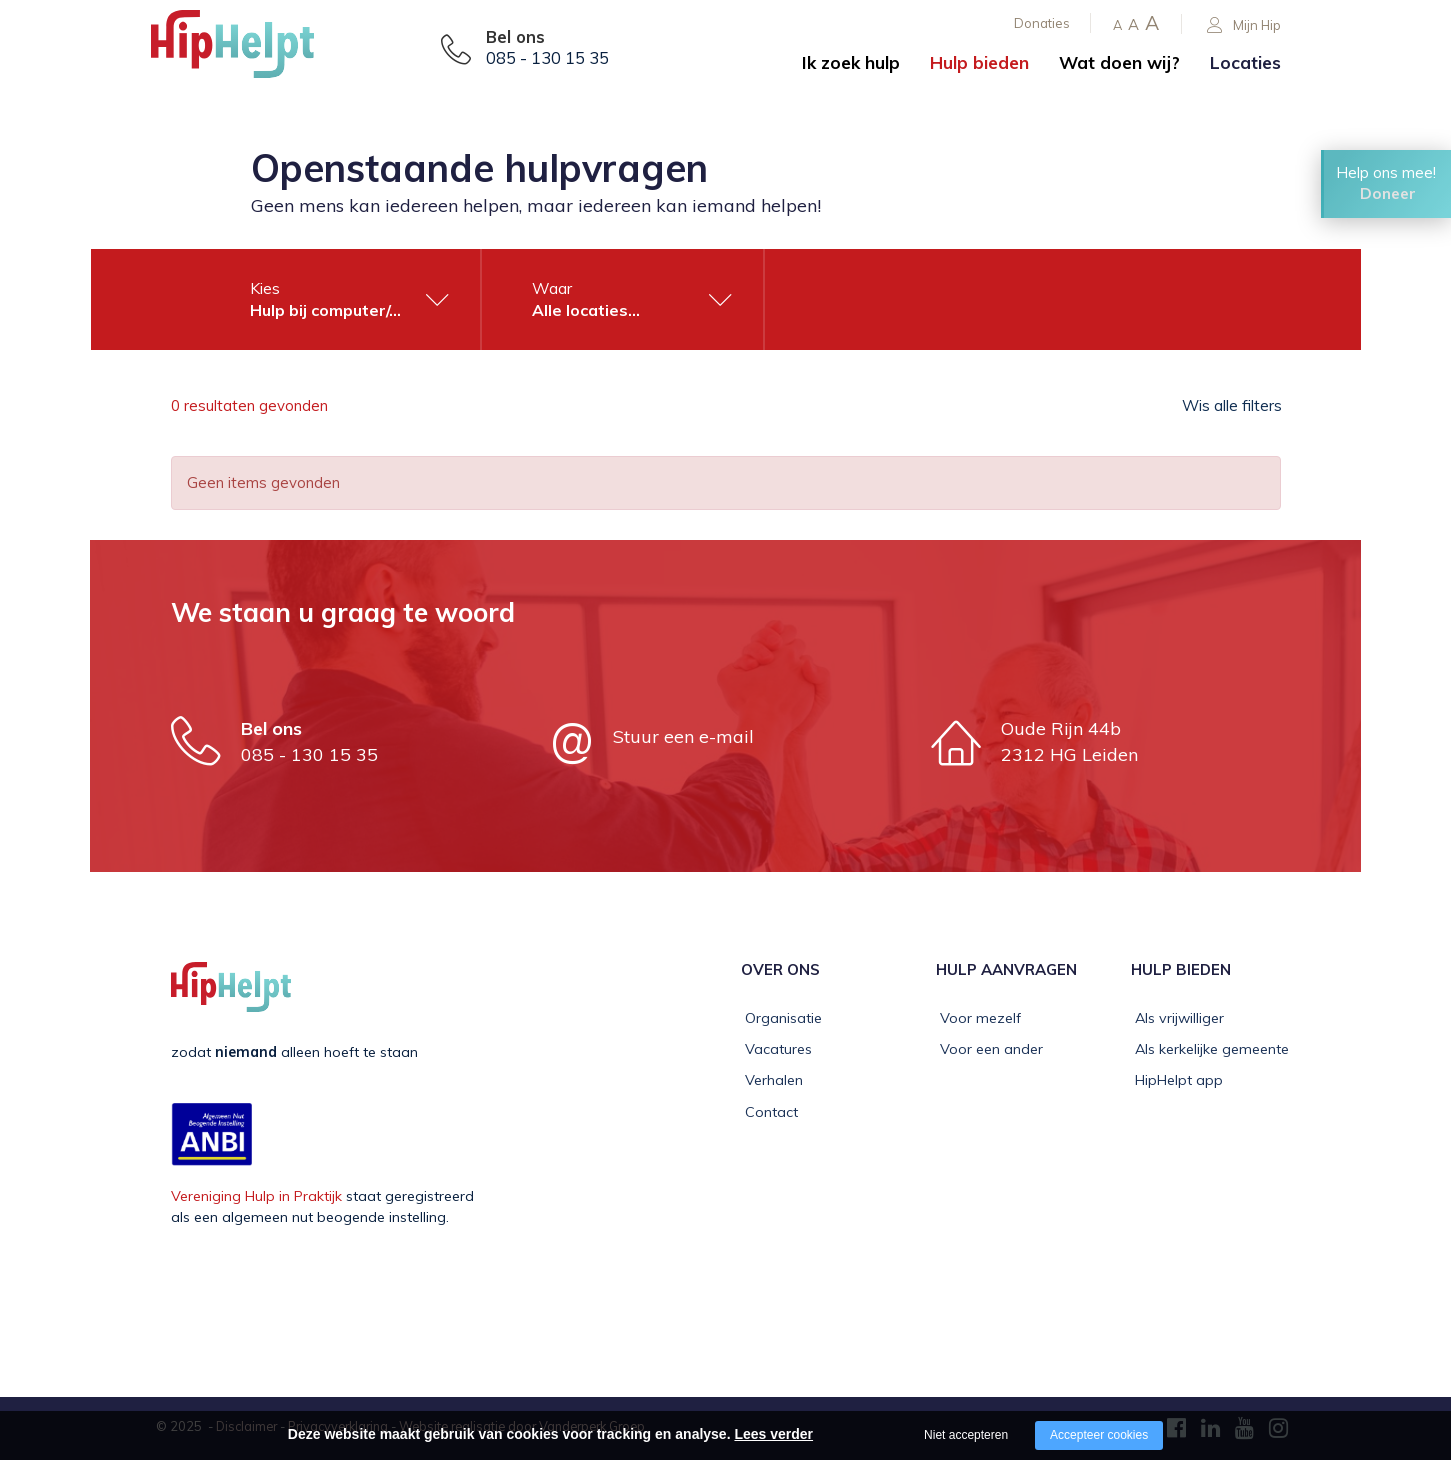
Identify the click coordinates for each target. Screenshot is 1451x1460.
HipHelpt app (1175, 1080)
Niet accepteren (966, 1435)
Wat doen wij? (1119, 62)
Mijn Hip (1244, 25)
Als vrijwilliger (1175, 1018)
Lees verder (773, 1434)
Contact (767, 1112)
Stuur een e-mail (683, 736)
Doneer (1388, 197)
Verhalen (770, 1080)
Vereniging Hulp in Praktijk (256, 1196)
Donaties (1042, 23)
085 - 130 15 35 (547, 58)
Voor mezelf (976, 1018)
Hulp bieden (979, 62)
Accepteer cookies (1099, 1435)
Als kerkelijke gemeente (1208, 1049)
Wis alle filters (1230, 406)
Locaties (1245, 62)
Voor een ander (987, 1049)
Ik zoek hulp (851, 62)
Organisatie (779, 1018)
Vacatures (774, 1049)
